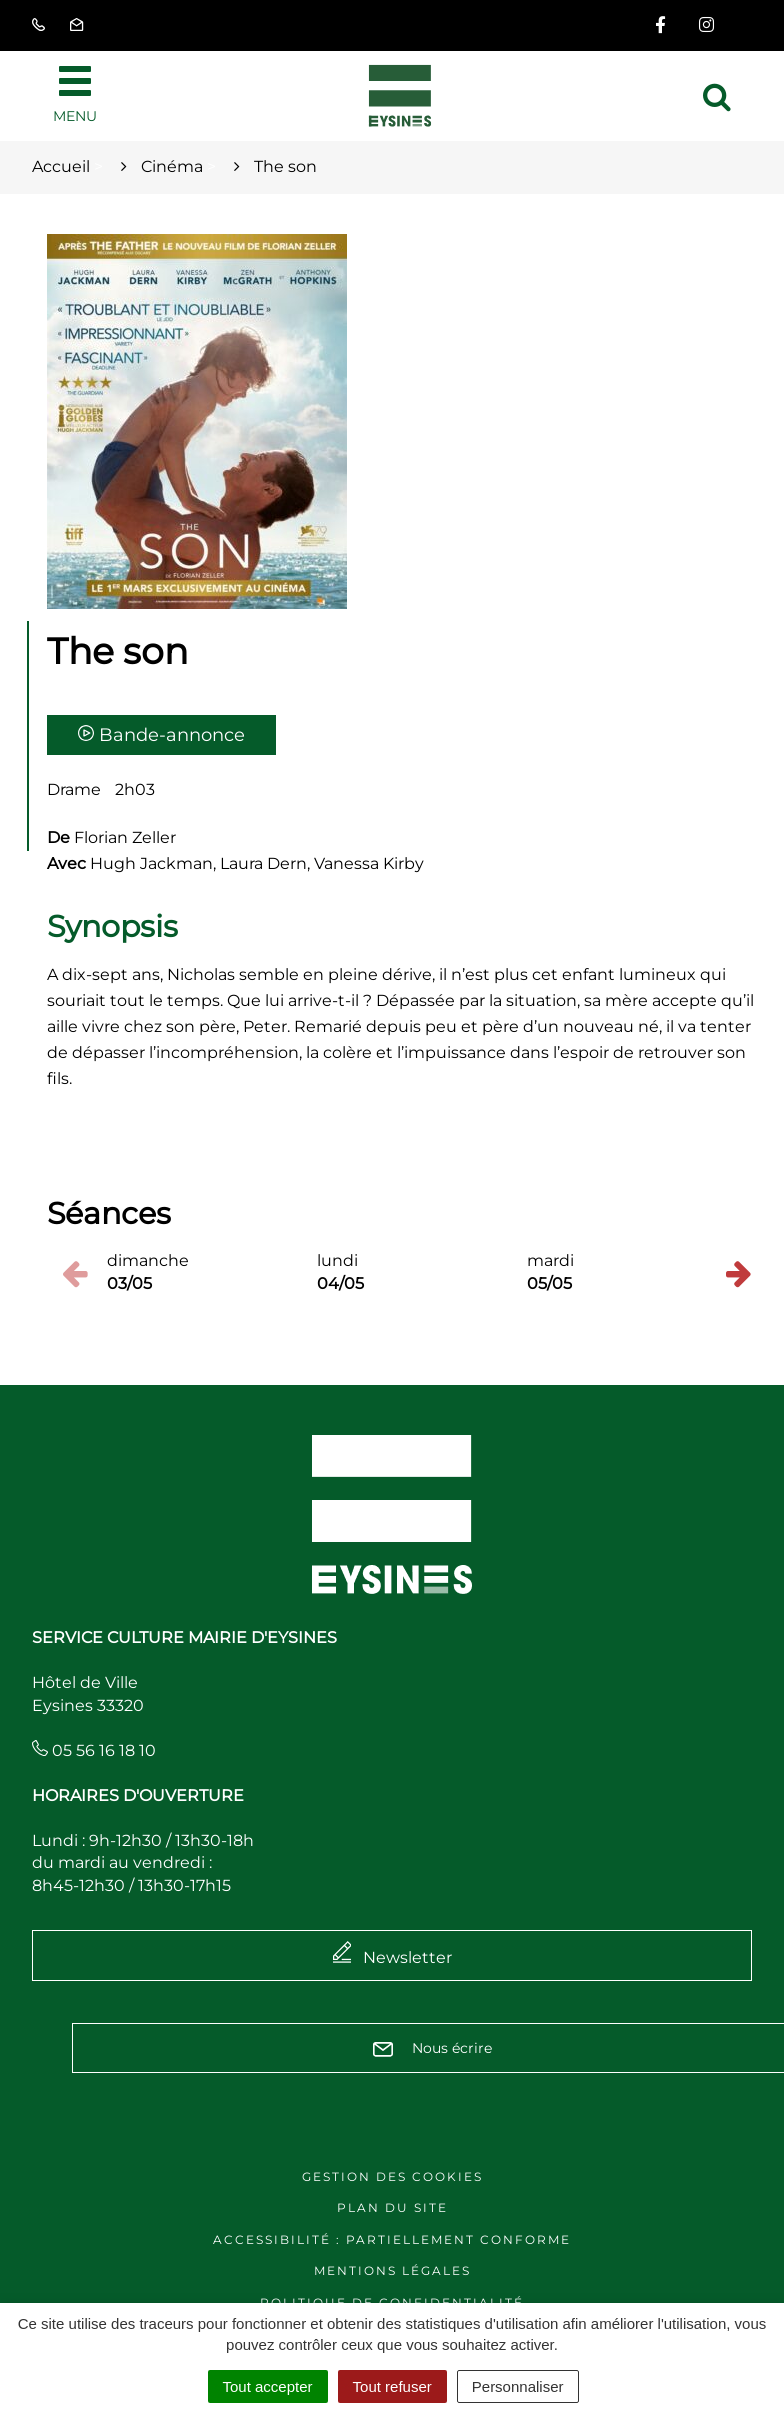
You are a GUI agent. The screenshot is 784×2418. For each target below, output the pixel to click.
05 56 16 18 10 (94, 1750)
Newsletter (407, 1957)
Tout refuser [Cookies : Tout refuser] (392, 2386)
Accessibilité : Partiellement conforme (392, 2239)
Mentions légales (392, 2270)
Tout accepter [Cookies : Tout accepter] (268, 2386)
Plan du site (392, 2207)
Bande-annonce (161, 735)
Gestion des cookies (392, 2176)
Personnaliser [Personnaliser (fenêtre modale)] (518, 2386)
